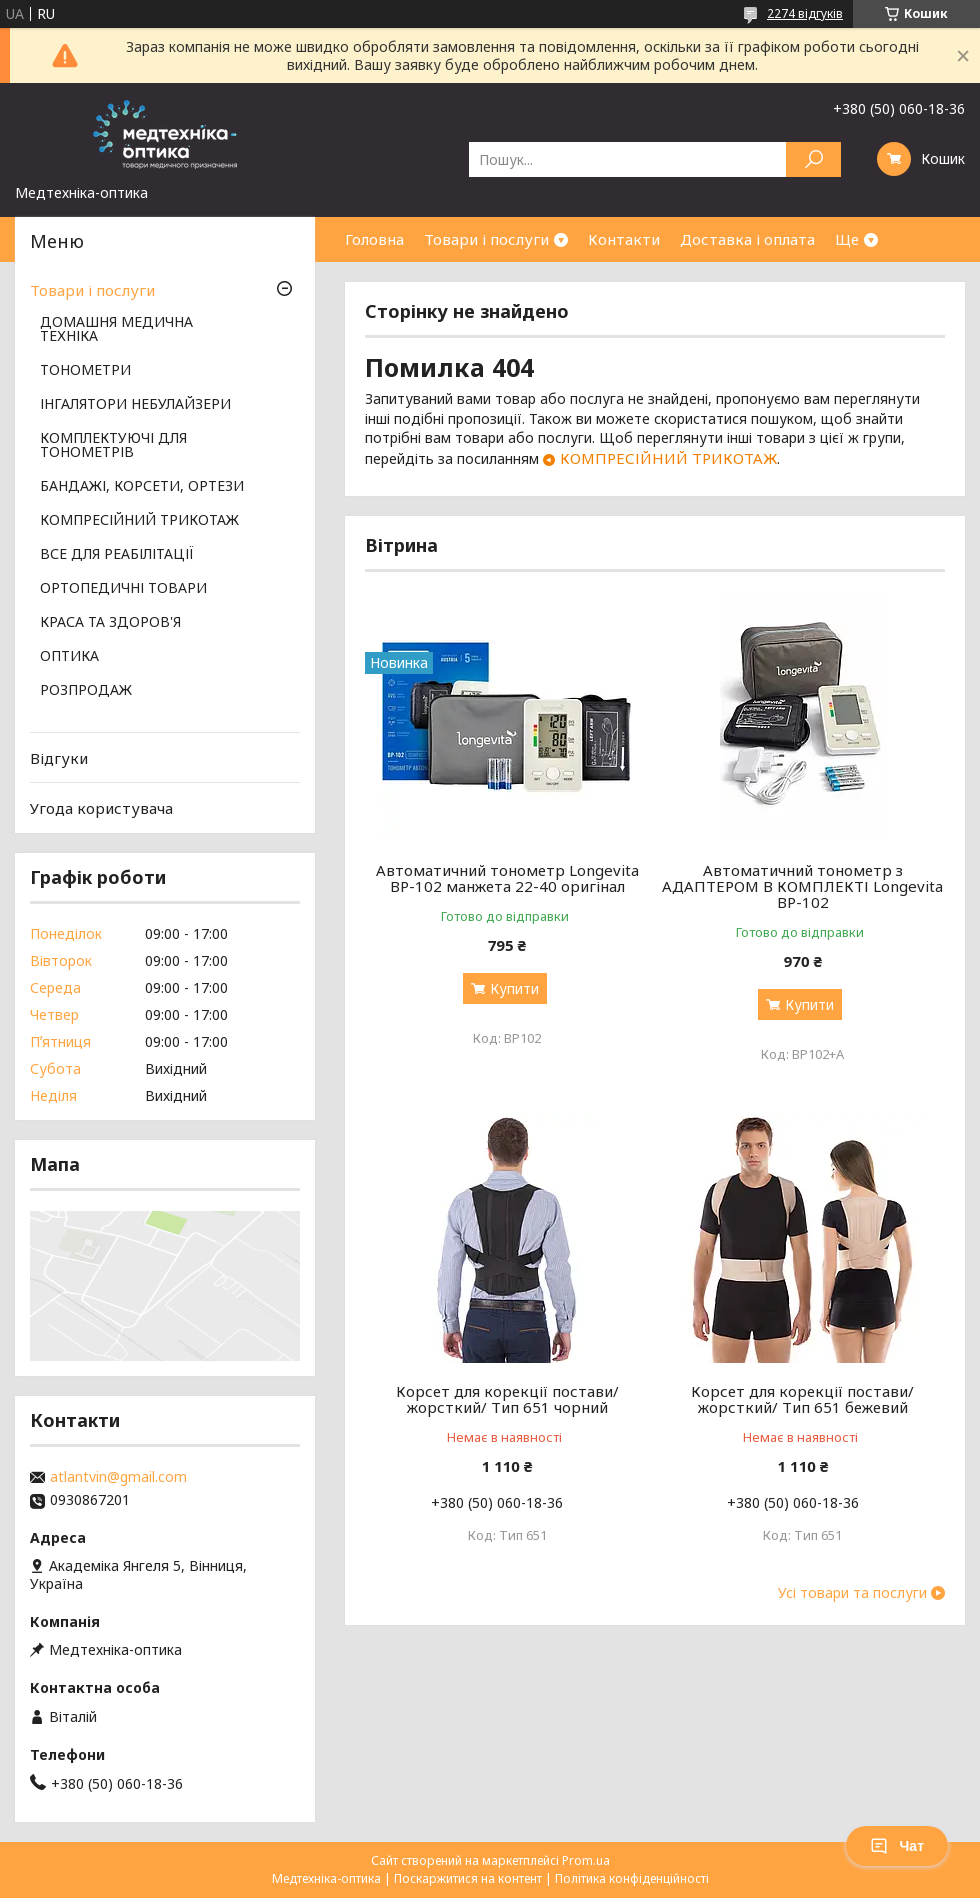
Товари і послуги (486, 239)
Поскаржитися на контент (468, 1878)
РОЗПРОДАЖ (86, 691)
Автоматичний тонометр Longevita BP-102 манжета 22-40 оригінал (507, 878)
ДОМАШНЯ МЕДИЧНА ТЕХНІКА (116, 330)
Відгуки (59, 758)
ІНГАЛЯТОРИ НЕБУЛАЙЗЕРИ (135, 405)
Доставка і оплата (747, 239)
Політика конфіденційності (632, 1878)
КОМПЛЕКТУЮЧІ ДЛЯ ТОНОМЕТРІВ (113, 446)
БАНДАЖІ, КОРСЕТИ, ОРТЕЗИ (142, 487)
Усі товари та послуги (852, 1593)
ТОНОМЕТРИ (85, 371)
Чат (897, 1846)
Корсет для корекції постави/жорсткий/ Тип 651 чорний (507, 1399)
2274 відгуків (805, 13)
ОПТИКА (69, 657)
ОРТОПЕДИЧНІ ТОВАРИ (123, 589)
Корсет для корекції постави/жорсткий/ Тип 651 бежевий (802, 1399)
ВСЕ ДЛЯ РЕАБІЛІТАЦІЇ (117, 555)
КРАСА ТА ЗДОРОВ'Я (110, 623)
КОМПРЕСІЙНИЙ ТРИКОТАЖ (668, 458)
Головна (374, 239)
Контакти (624, 239)
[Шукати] (813, 159)
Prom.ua (586, 1860)
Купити (514, 988)
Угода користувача (101, 808)
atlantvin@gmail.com (118, 1477)
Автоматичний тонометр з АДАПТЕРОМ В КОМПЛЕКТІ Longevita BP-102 (802, 886)
